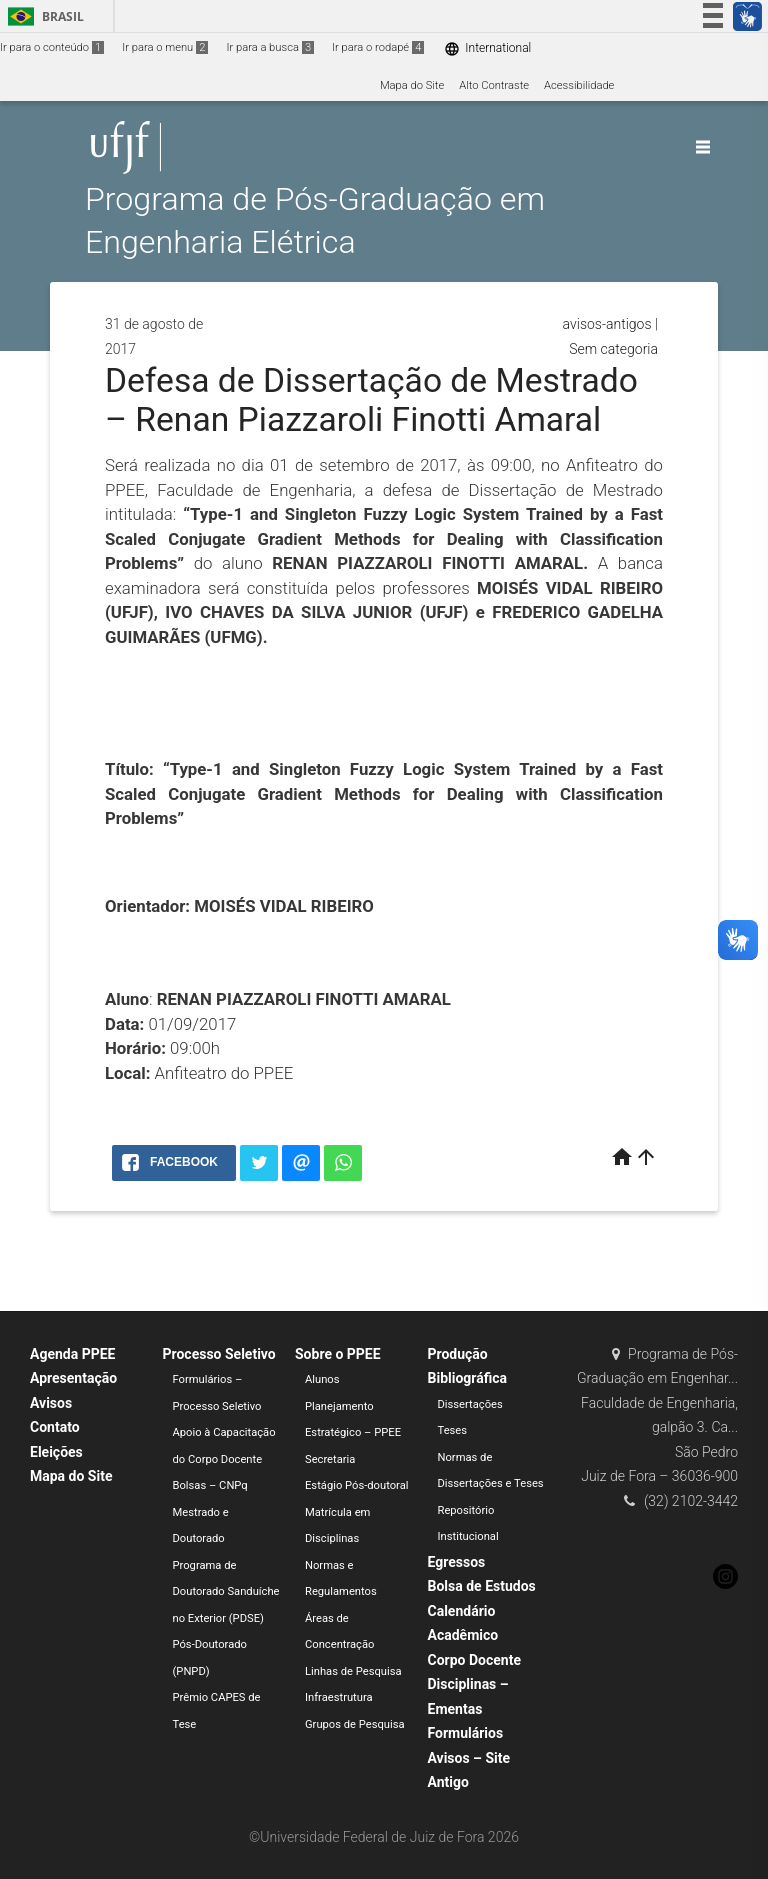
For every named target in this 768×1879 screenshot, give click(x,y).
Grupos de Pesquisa (355, 1724)
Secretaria (330, 1459)
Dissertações (470, 1404)
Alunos (322, 1379)
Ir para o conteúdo (52, 47)
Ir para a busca (270, 47)
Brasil (42, 16)
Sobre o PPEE (338, 1354)
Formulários (466, 1733)
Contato (55, 1427)
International (487, 48)
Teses (453, 1430)
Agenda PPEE (72, 1354)
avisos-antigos (607, 324)
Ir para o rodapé (378, 47)
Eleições (56, 1452)
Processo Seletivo (219, 1354)
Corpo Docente (474, 1660)
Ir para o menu (165, 47)
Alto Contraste (494, 85)
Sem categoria (613, 349)
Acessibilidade (579, 85)
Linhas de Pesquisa (353, 1671)
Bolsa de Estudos (482, 1586)
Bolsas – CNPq (210, 1485)
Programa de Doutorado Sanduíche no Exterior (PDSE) (226, 1592)
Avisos (51, 1403)
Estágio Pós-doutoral (356, 1485)
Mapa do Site (412, 85)
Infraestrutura (339, 1697)
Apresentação (73, 1378)
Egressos (457, 1562)
